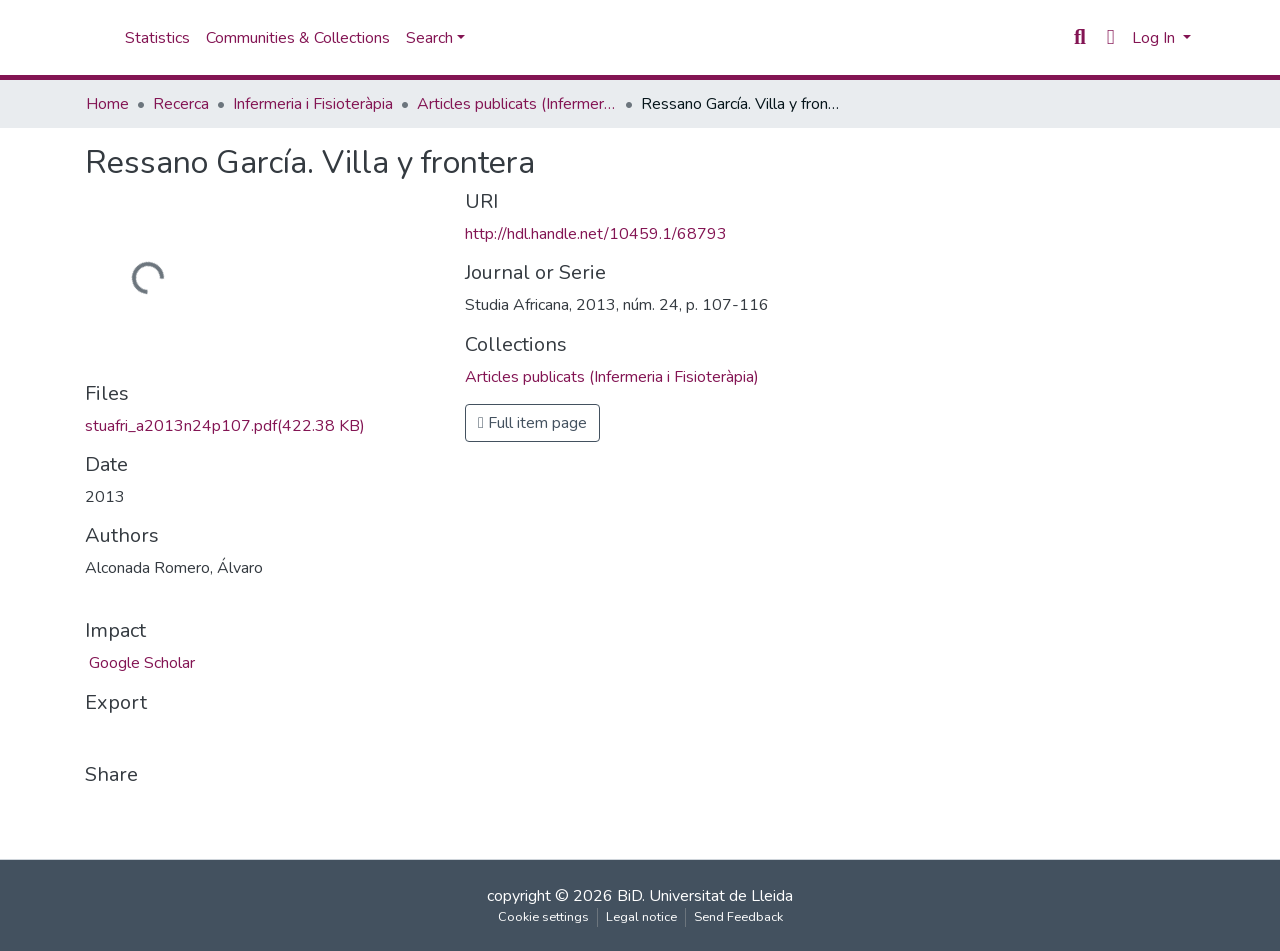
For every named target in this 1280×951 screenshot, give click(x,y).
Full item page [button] (532, 423)
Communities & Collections (298, 38)
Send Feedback (738, 917)
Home (107, 104)
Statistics (157, 38)
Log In (1155, 38)
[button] (1110, 38)
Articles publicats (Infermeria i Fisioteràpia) (517, 104)
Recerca (181, 104)
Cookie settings (543, 917)
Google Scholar (140, 663)
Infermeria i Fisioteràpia (313, 104)
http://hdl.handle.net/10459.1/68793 (596, 234)
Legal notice (641, 917)
